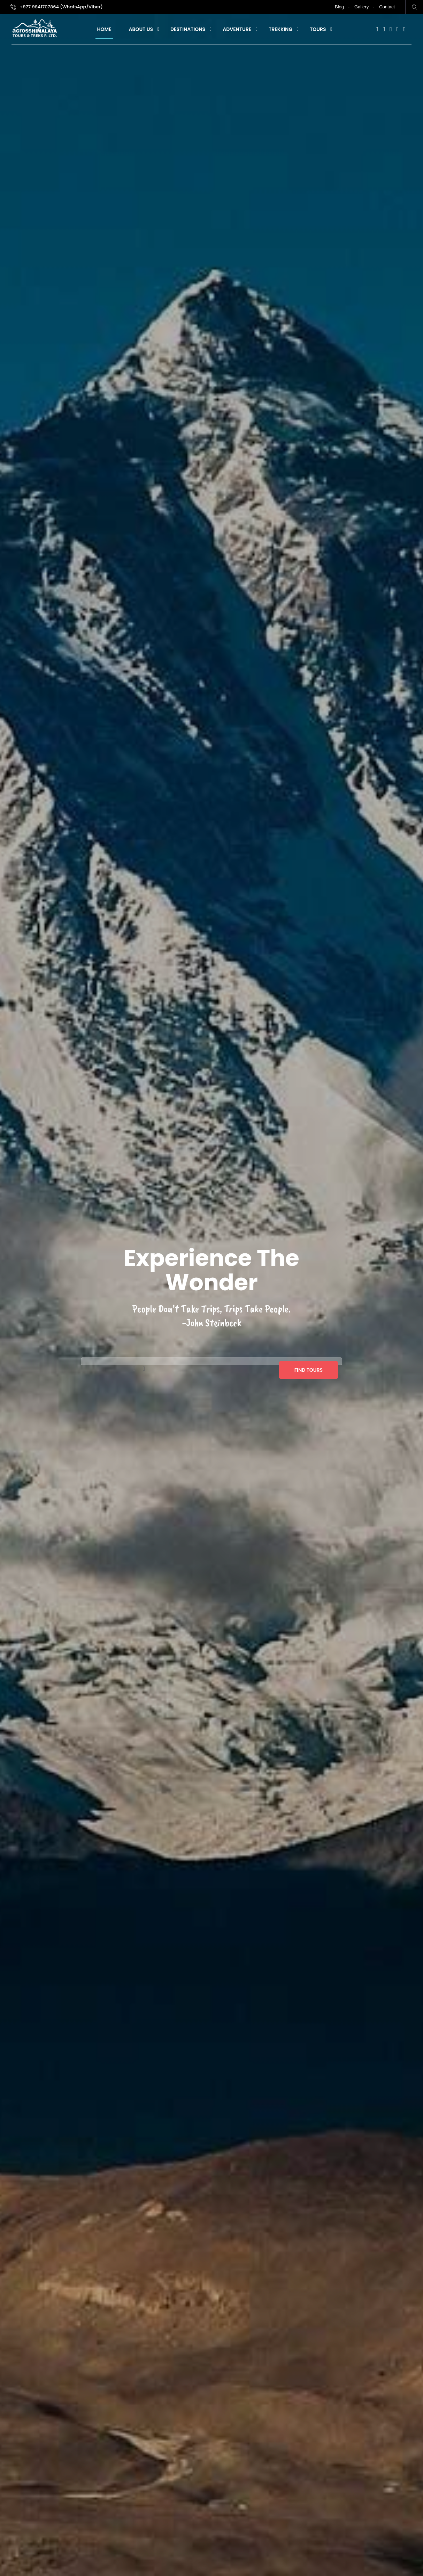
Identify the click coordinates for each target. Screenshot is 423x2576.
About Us (141, 29)
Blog (339, 6)
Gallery (361, 6)
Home (104, 29)
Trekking (280, 29)
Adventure (237, 29)
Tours (318, 29)
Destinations (187, 29)
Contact (387, 6)
